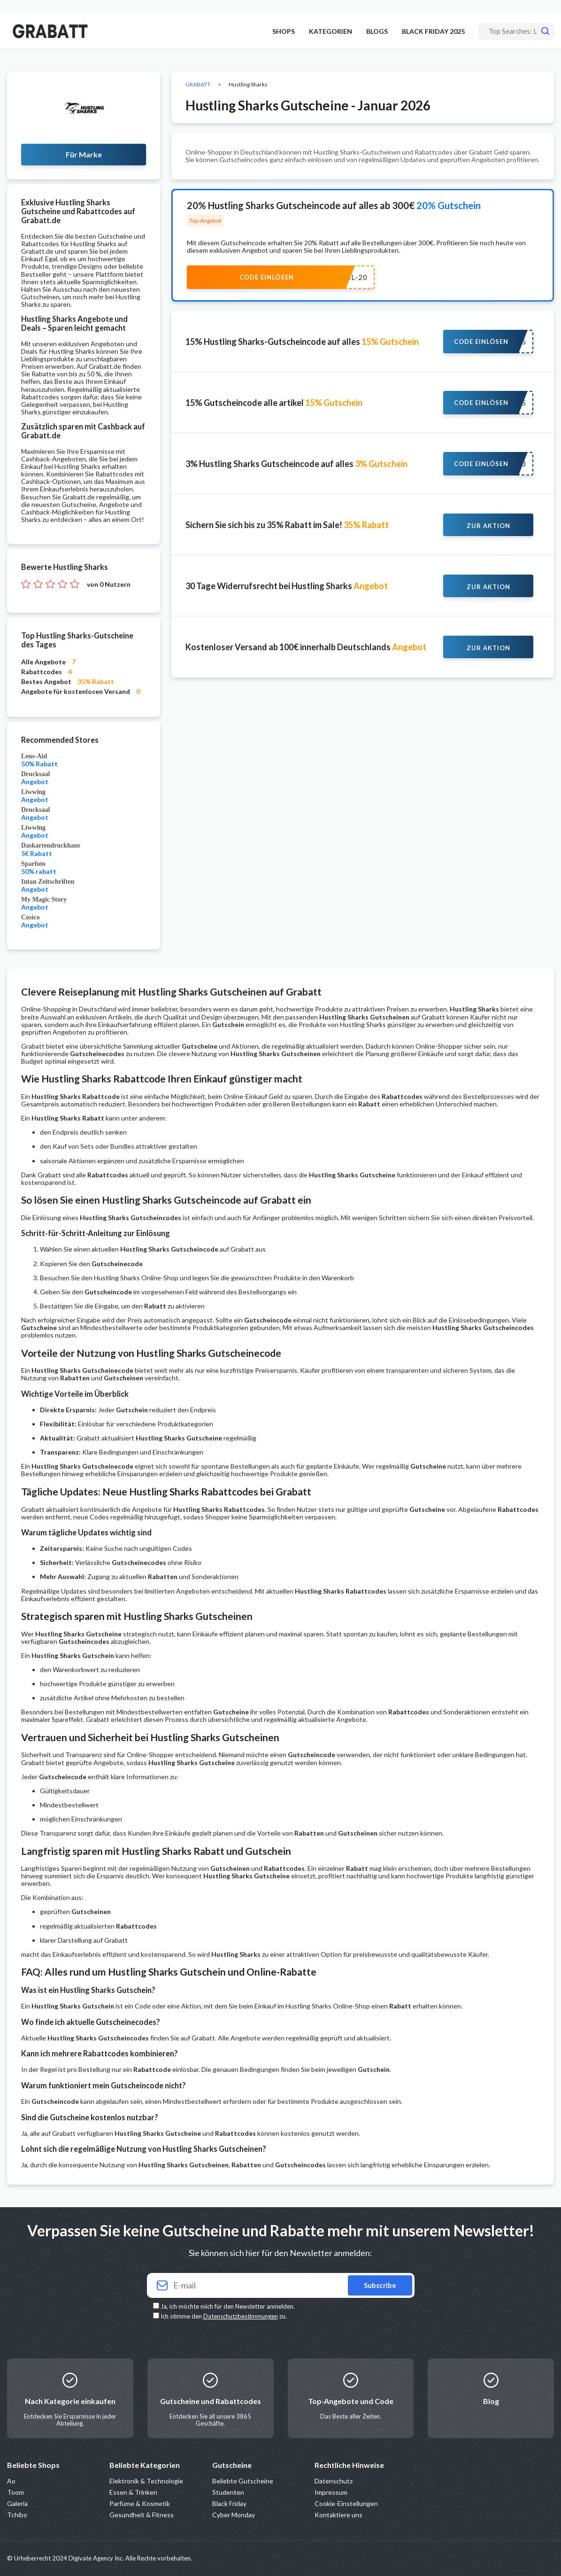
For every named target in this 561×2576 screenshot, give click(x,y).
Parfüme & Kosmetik (139, 2503)
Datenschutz (334, 2481)
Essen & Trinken (133, 2492)
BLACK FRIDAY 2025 (433, 31)
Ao (11, 2481)
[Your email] (280, 2285)
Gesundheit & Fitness (141, 2515)
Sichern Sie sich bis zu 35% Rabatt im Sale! (287, 525)
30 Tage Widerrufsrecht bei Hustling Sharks (286, 586)
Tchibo (17, 2515)
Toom (15, 2492)
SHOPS (283, 31)
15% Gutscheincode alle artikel (273, 402)
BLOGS (377, 31)
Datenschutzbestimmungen (240, 2316)
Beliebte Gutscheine (242, 2481)
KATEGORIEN (330, 31)
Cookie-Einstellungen (346, 2503)
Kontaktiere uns (338, 2515)
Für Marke (84, 154)
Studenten (228, 2492)
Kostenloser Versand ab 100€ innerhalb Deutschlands (305, 647)
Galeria (17, 2503)
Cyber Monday (233, 2515)
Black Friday (229, 2503)
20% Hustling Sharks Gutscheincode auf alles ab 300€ (334, 205)
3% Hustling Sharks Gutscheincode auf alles (296, 464)
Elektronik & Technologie (146, 2481)
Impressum (331, 2492)
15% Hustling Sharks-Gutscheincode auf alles (302, 341)
